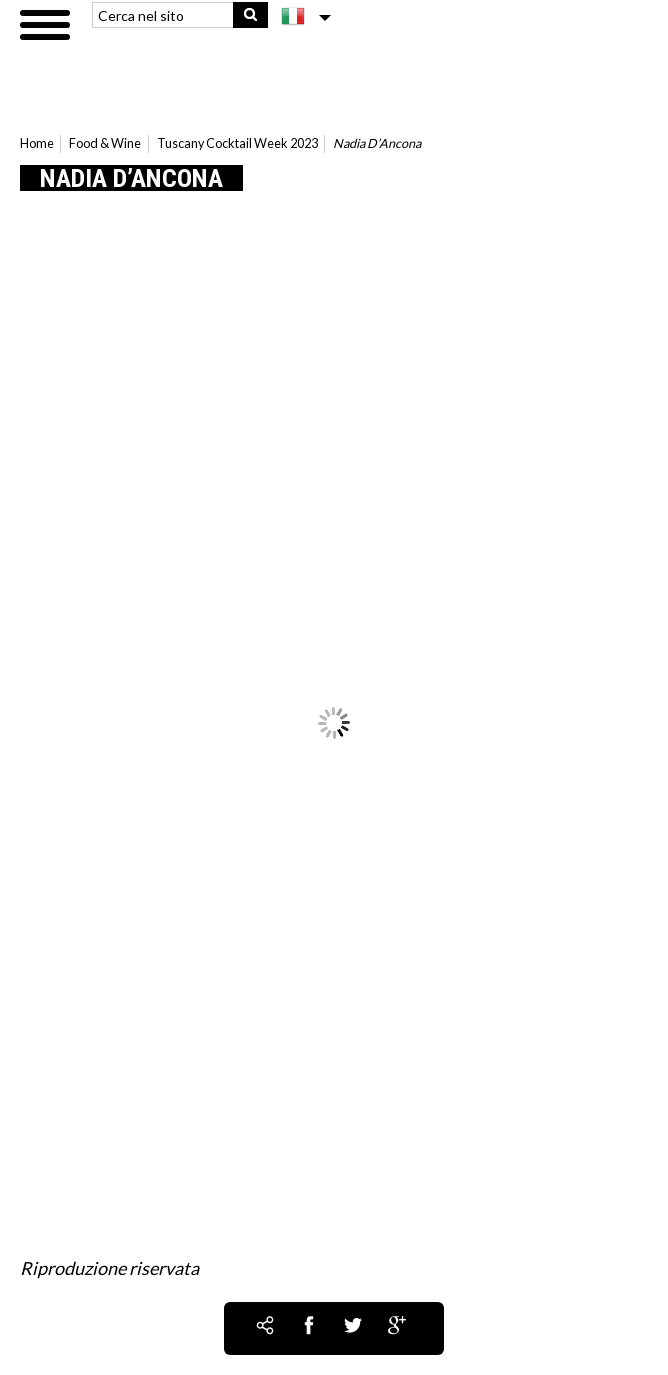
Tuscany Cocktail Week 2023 (237, 143)
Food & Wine (105, 143)
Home (37, 143)
